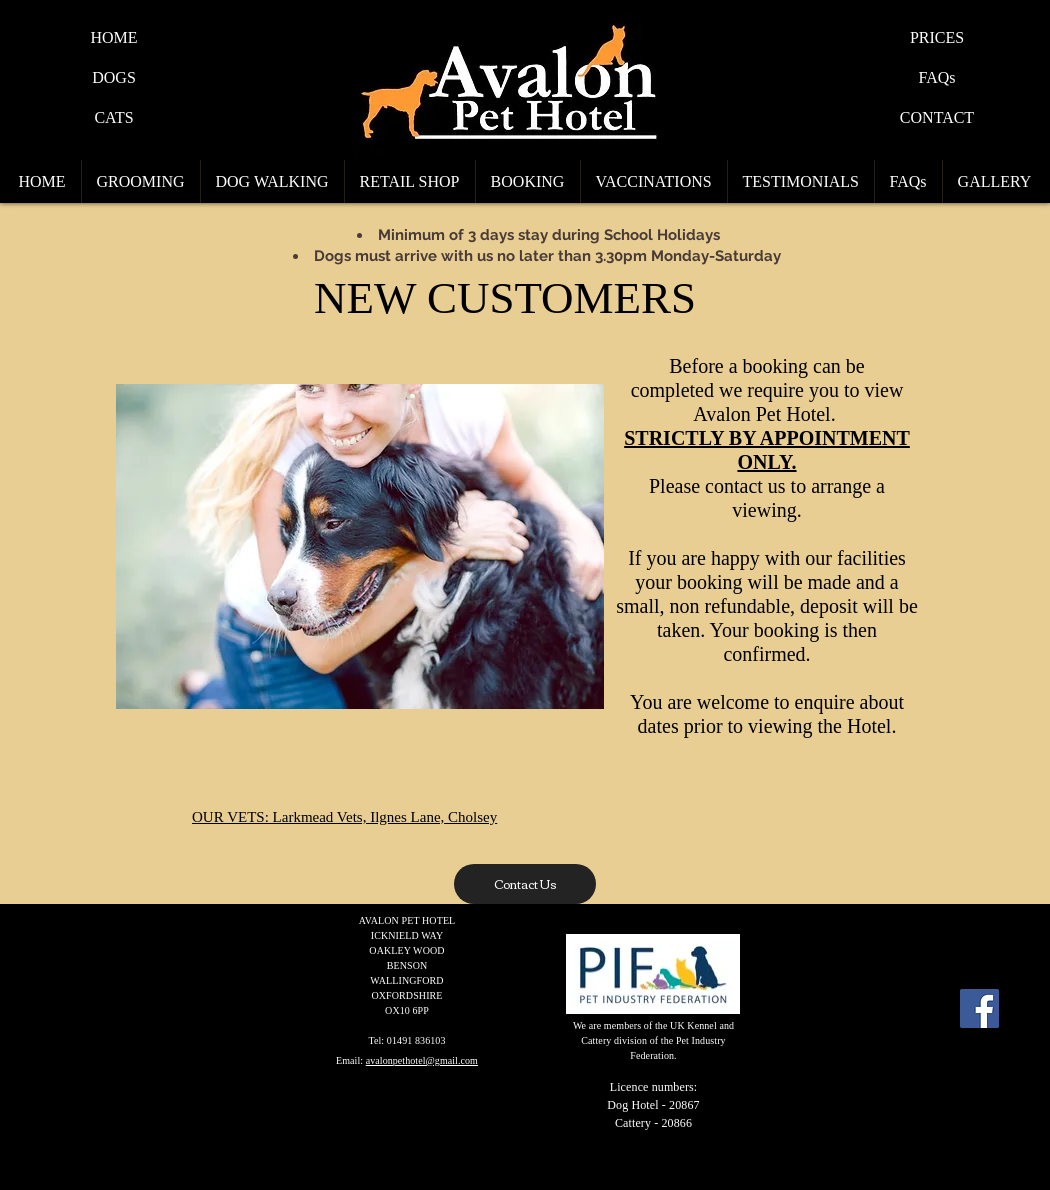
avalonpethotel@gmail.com (422, 1060)
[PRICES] (937, 38)
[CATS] (114, 118)
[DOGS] (114, 78)
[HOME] (114, 38)
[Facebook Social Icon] (979, 1008)
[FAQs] (937, 78)
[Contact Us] (525, 884)
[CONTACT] (937, 118)
